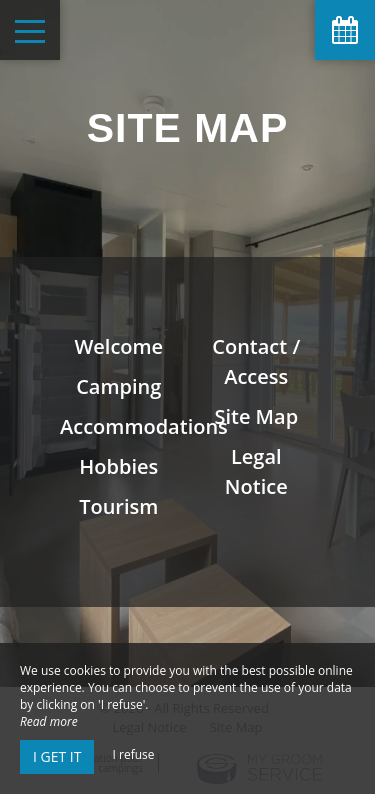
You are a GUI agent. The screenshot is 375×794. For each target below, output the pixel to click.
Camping (118, 386)
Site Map (256, 416)
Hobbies (118, 466)
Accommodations (144, 426)
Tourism (118, 506)
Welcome (118, 346)
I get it (57, 756)
